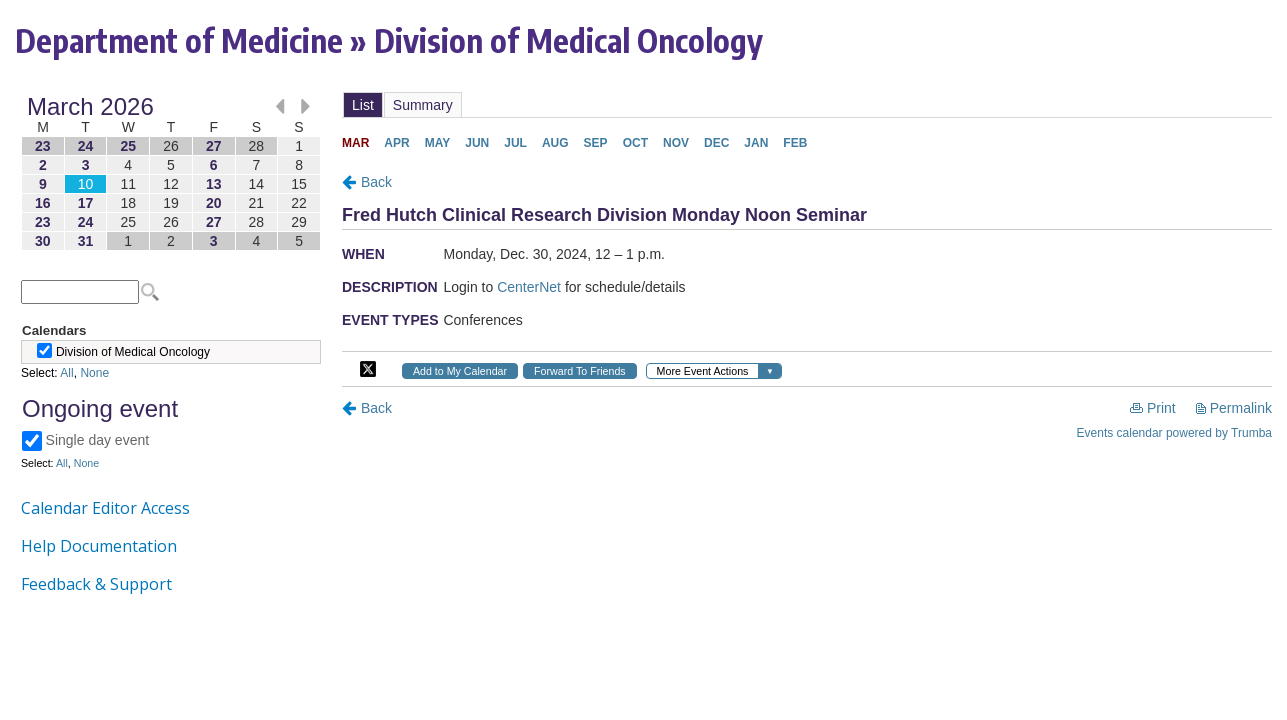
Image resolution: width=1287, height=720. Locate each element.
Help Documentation (99, 546)
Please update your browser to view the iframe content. (171, 173)
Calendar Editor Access (105, 508)
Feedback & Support (96, 584)
